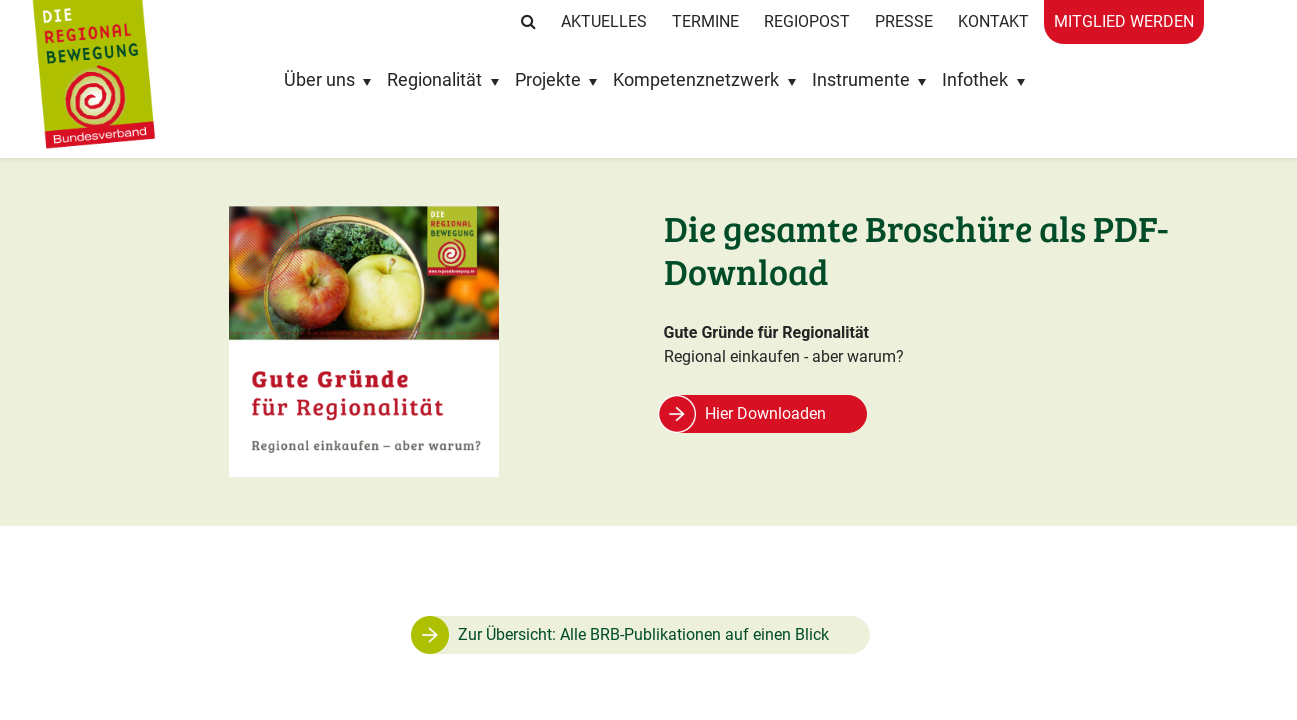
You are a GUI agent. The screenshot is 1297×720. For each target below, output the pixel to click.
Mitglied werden (1124, 21)
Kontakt (993, 21)
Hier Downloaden (765, 413)
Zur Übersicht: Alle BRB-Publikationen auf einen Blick (643, 634)
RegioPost (807, 21)
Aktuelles (604, 21)
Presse (904, 21)
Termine (705, 21)
